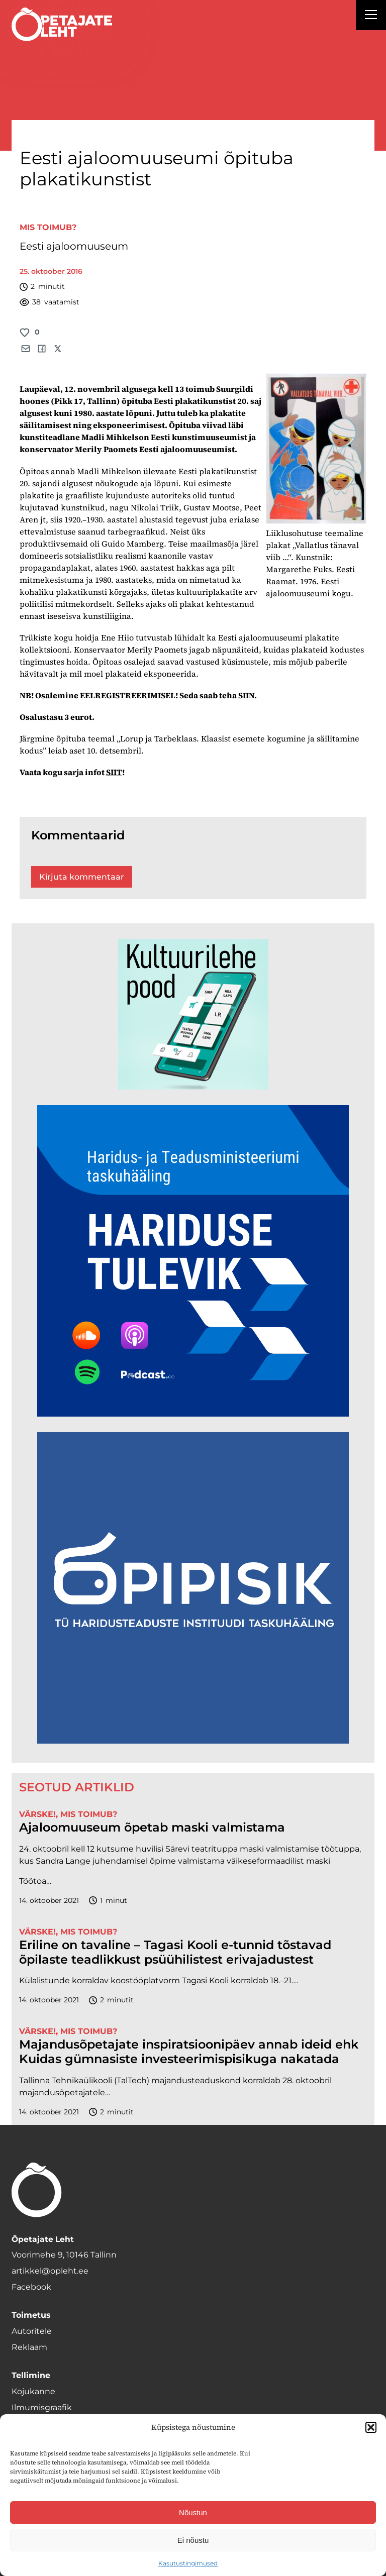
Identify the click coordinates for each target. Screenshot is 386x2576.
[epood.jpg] (193, 1087)
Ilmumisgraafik (42, 2407)
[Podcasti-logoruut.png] (193, 1741)
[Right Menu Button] (371, 16)
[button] (371, 2427)
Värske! (37, 1814)
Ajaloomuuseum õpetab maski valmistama (152, 1827)
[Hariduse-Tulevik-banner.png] (193, 1414)
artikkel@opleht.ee (50, 2271)
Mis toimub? (48, 227)
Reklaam (29, 2347)
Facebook (31, 2287)
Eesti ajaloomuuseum (74, 246)
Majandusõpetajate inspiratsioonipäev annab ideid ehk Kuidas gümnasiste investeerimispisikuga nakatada (188, 2051)
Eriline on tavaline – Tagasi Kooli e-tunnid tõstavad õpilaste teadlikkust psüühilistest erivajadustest (175, 1952)
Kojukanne (33, 2391)
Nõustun (193, 2512)
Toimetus (31, 2315)
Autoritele (32, 2331)
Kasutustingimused (188, 2563)
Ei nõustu (193, 2540)
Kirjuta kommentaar (81, 877)
